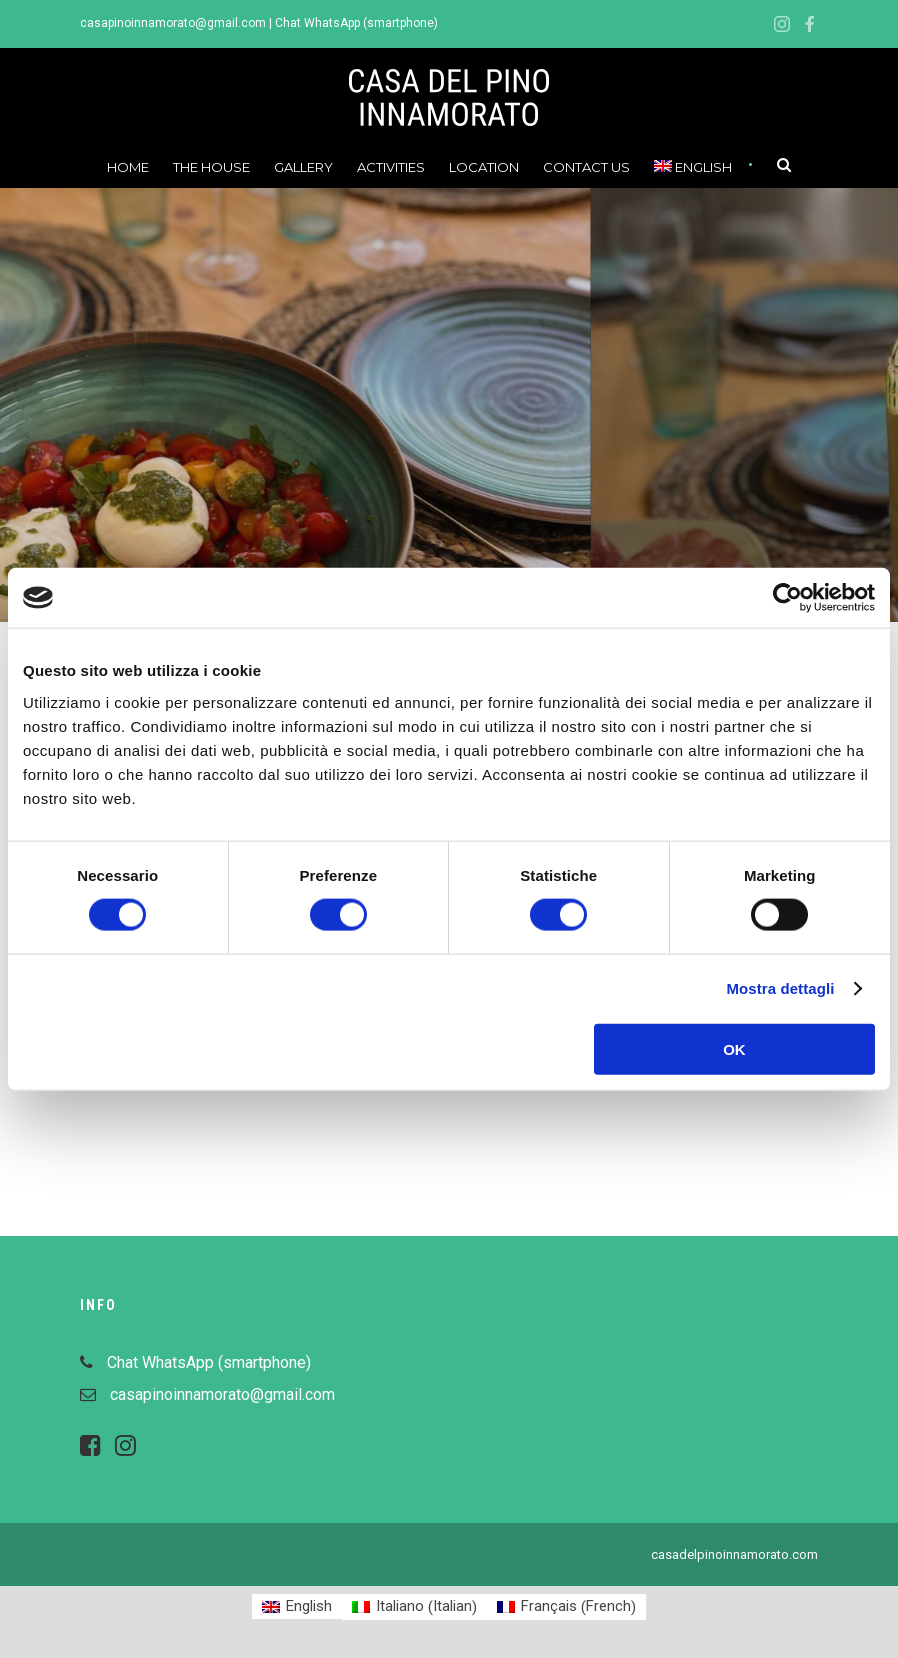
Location (484, 167)
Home (128, 167)
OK (734, 1048)
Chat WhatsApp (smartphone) (356, 23)
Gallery (303, 167)
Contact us (586, 167)
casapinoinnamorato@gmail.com (173, 23)
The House (211, 167)
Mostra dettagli (780, 988)
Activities (391, 167)
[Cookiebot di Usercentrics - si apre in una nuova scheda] (787, 598)
